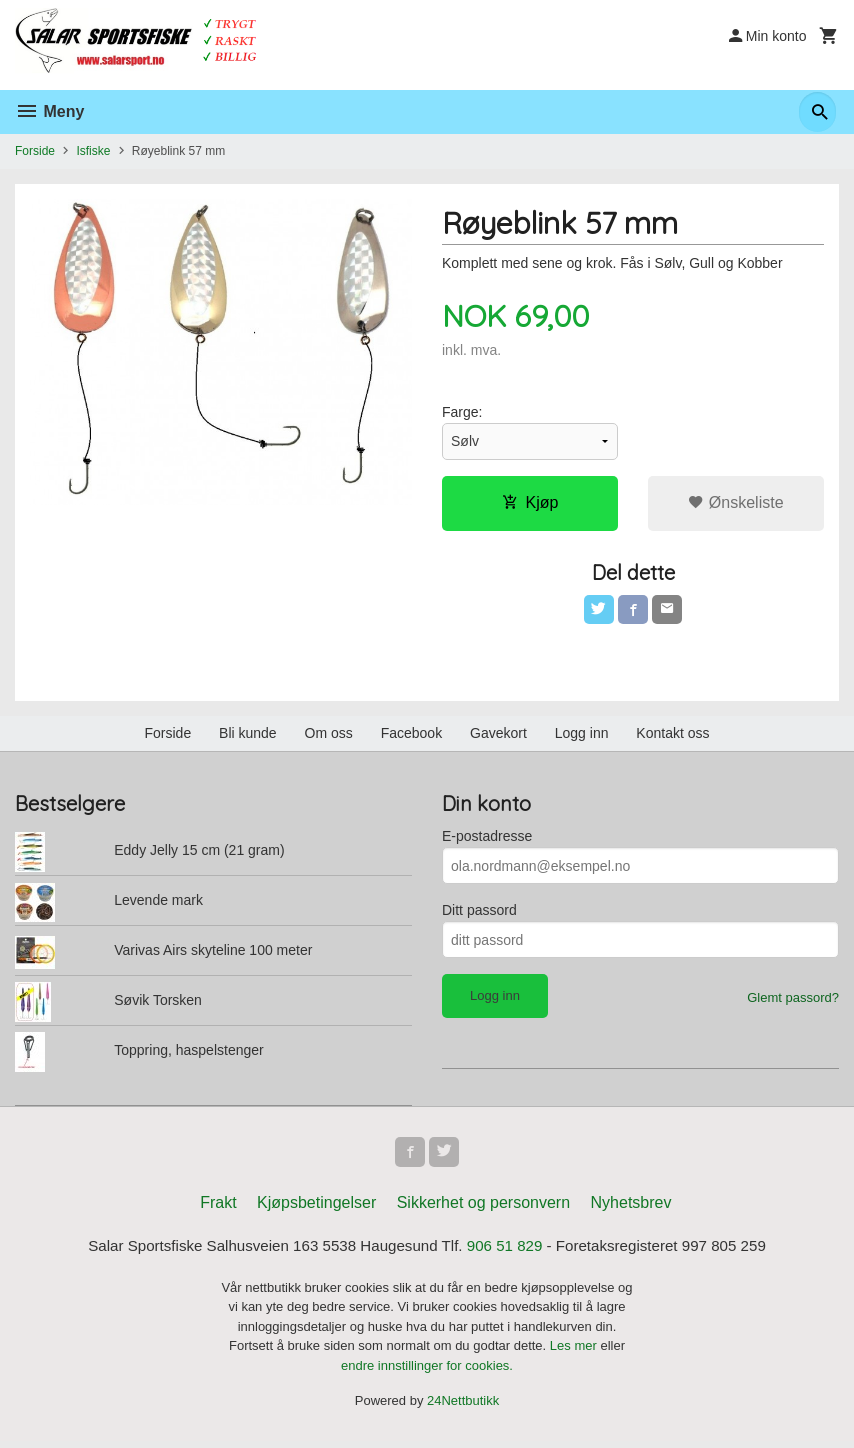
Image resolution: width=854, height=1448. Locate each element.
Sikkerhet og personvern (483, 1208)
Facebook (411, 737)
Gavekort (498, 737)
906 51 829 (509, 1252)
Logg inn (582, 737)
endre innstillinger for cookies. (427, 1372)
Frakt (218, 1208)
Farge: (462, 413)
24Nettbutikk (463, 1407)
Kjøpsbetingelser (316, 1208)
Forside (35, 151)
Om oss (329, 737)
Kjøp (530, 503)
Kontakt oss (672, 737)
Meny (49, 111)
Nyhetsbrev (631, 1208)
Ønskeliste (735, 503)
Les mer (575, 1352)
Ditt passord (479, 914)
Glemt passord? (793, 1001)
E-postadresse (487, 840)
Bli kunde (248, 737)
